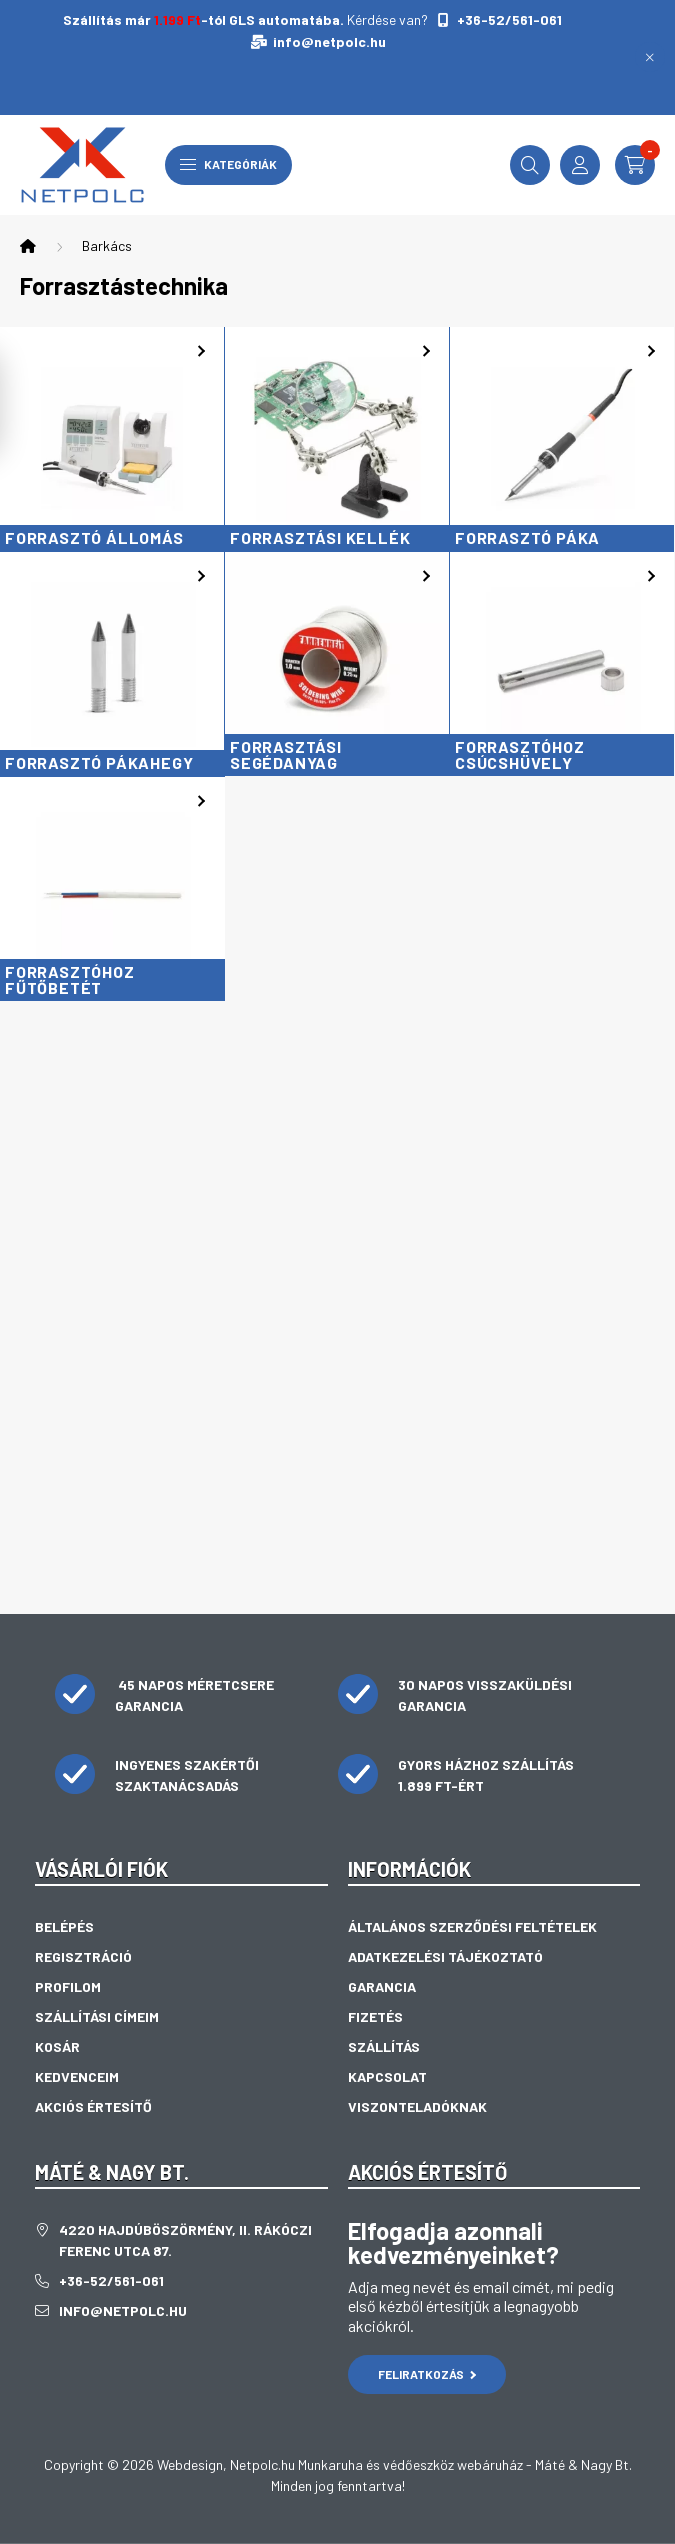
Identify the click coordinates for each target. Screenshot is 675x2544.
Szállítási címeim (97, 2016)
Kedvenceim (77, 2076)
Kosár (57, 2046)
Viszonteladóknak (417, 2106)
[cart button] (635, 165)
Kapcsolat (387, 2076)
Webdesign (190, 2464)
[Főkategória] (28, 246)
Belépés (64, 1926)
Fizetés (375, 2016)
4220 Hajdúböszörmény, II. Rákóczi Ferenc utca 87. (185, 2240)
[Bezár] (650, 57)
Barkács (107, 245)
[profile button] (580, 165)
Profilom (68, 1986)
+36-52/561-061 (508, 19)
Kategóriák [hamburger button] (228, 164)
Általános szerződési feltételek (472, 1926)
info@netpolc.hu (329, 41)
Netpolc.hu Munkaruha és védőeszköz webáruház (376, 2464)
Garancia (382, 1986)
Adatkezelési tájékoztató (445, 1956)
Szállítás (384, 2046)
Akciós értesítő (93, 2106)
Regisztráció (83, 1956)
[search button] (530, 165)
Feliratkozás (427, 2374)
